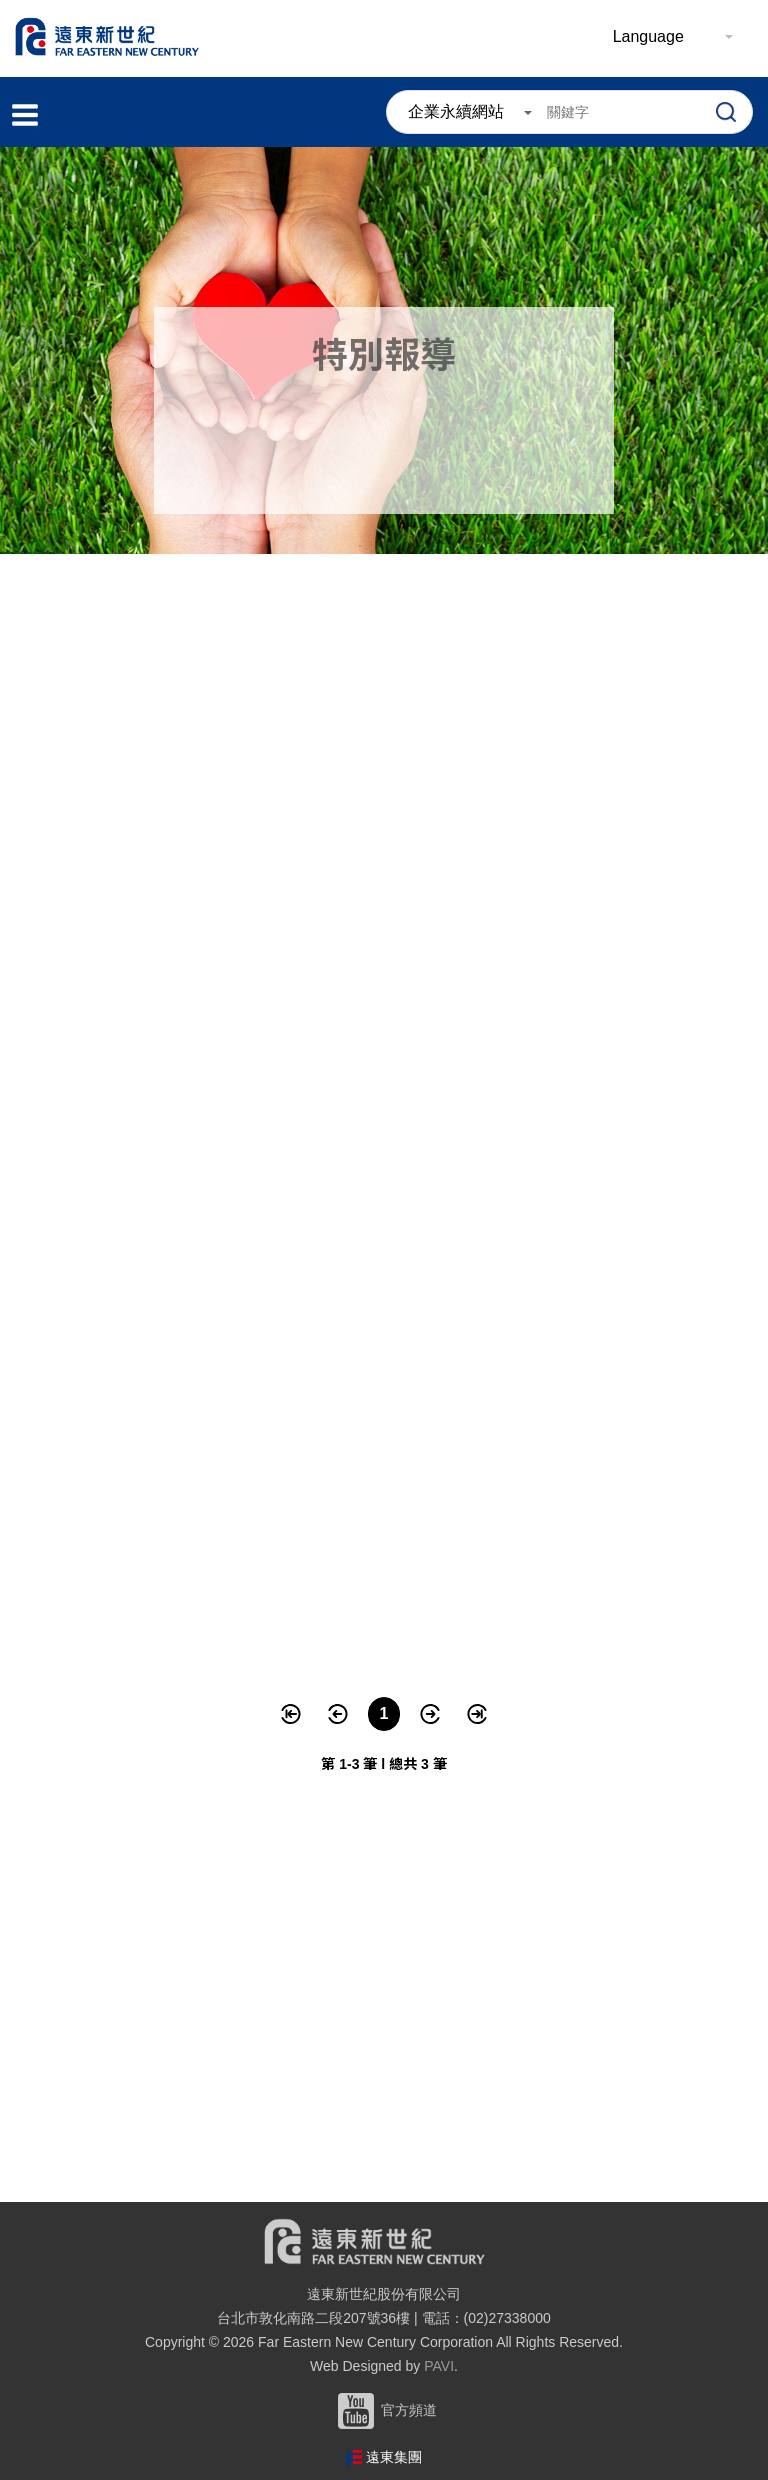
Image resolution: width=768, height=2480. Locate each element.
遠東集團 (394, 2457)
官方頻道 (384, 2410)
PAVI (439, 2366)
